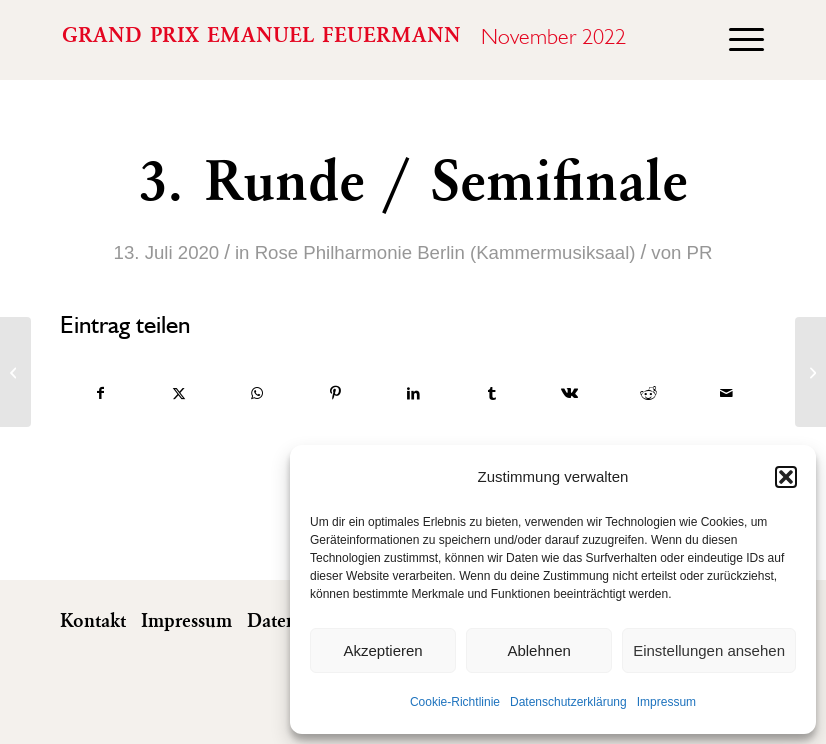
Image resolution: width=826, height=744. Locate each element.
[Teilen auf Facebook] (100, 393)
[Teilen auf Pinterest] (335, 393)
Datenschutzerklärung (568, 702)
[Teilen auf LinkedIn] (413, 393)
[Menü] (736, 40)
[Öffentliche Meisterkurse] (810, 372)
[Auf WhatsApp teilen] (256, 393)
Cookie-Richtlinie (455, 702)
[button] (786, 477)
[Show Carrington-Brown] (15, 372)
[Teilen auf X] (178, 393)
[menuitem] (736, 40)
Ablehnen (538, 650)
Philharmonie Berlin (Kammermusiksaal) (469, 252)
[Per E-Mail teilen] (726, 393)
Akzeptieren (382, 650)
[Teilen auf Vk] (569, 393)
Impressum (666, 702)
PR (700, 252)
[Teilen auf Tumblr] (491, 393)
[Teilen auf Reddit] (648, 393)
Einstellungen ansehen (709, 650)
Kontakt (93, 622)
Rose (276, 252)
